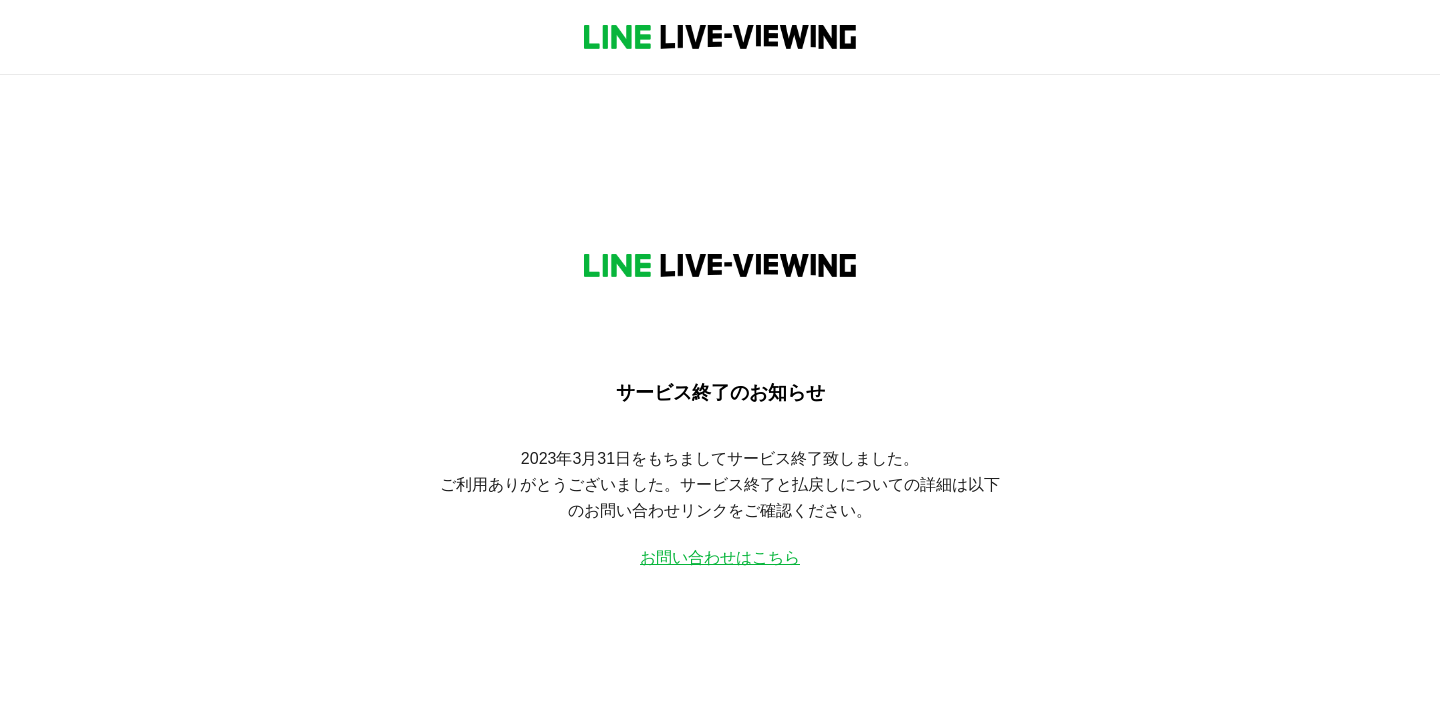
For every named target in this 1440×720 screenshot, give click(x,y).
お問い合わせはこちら (720, 557)
